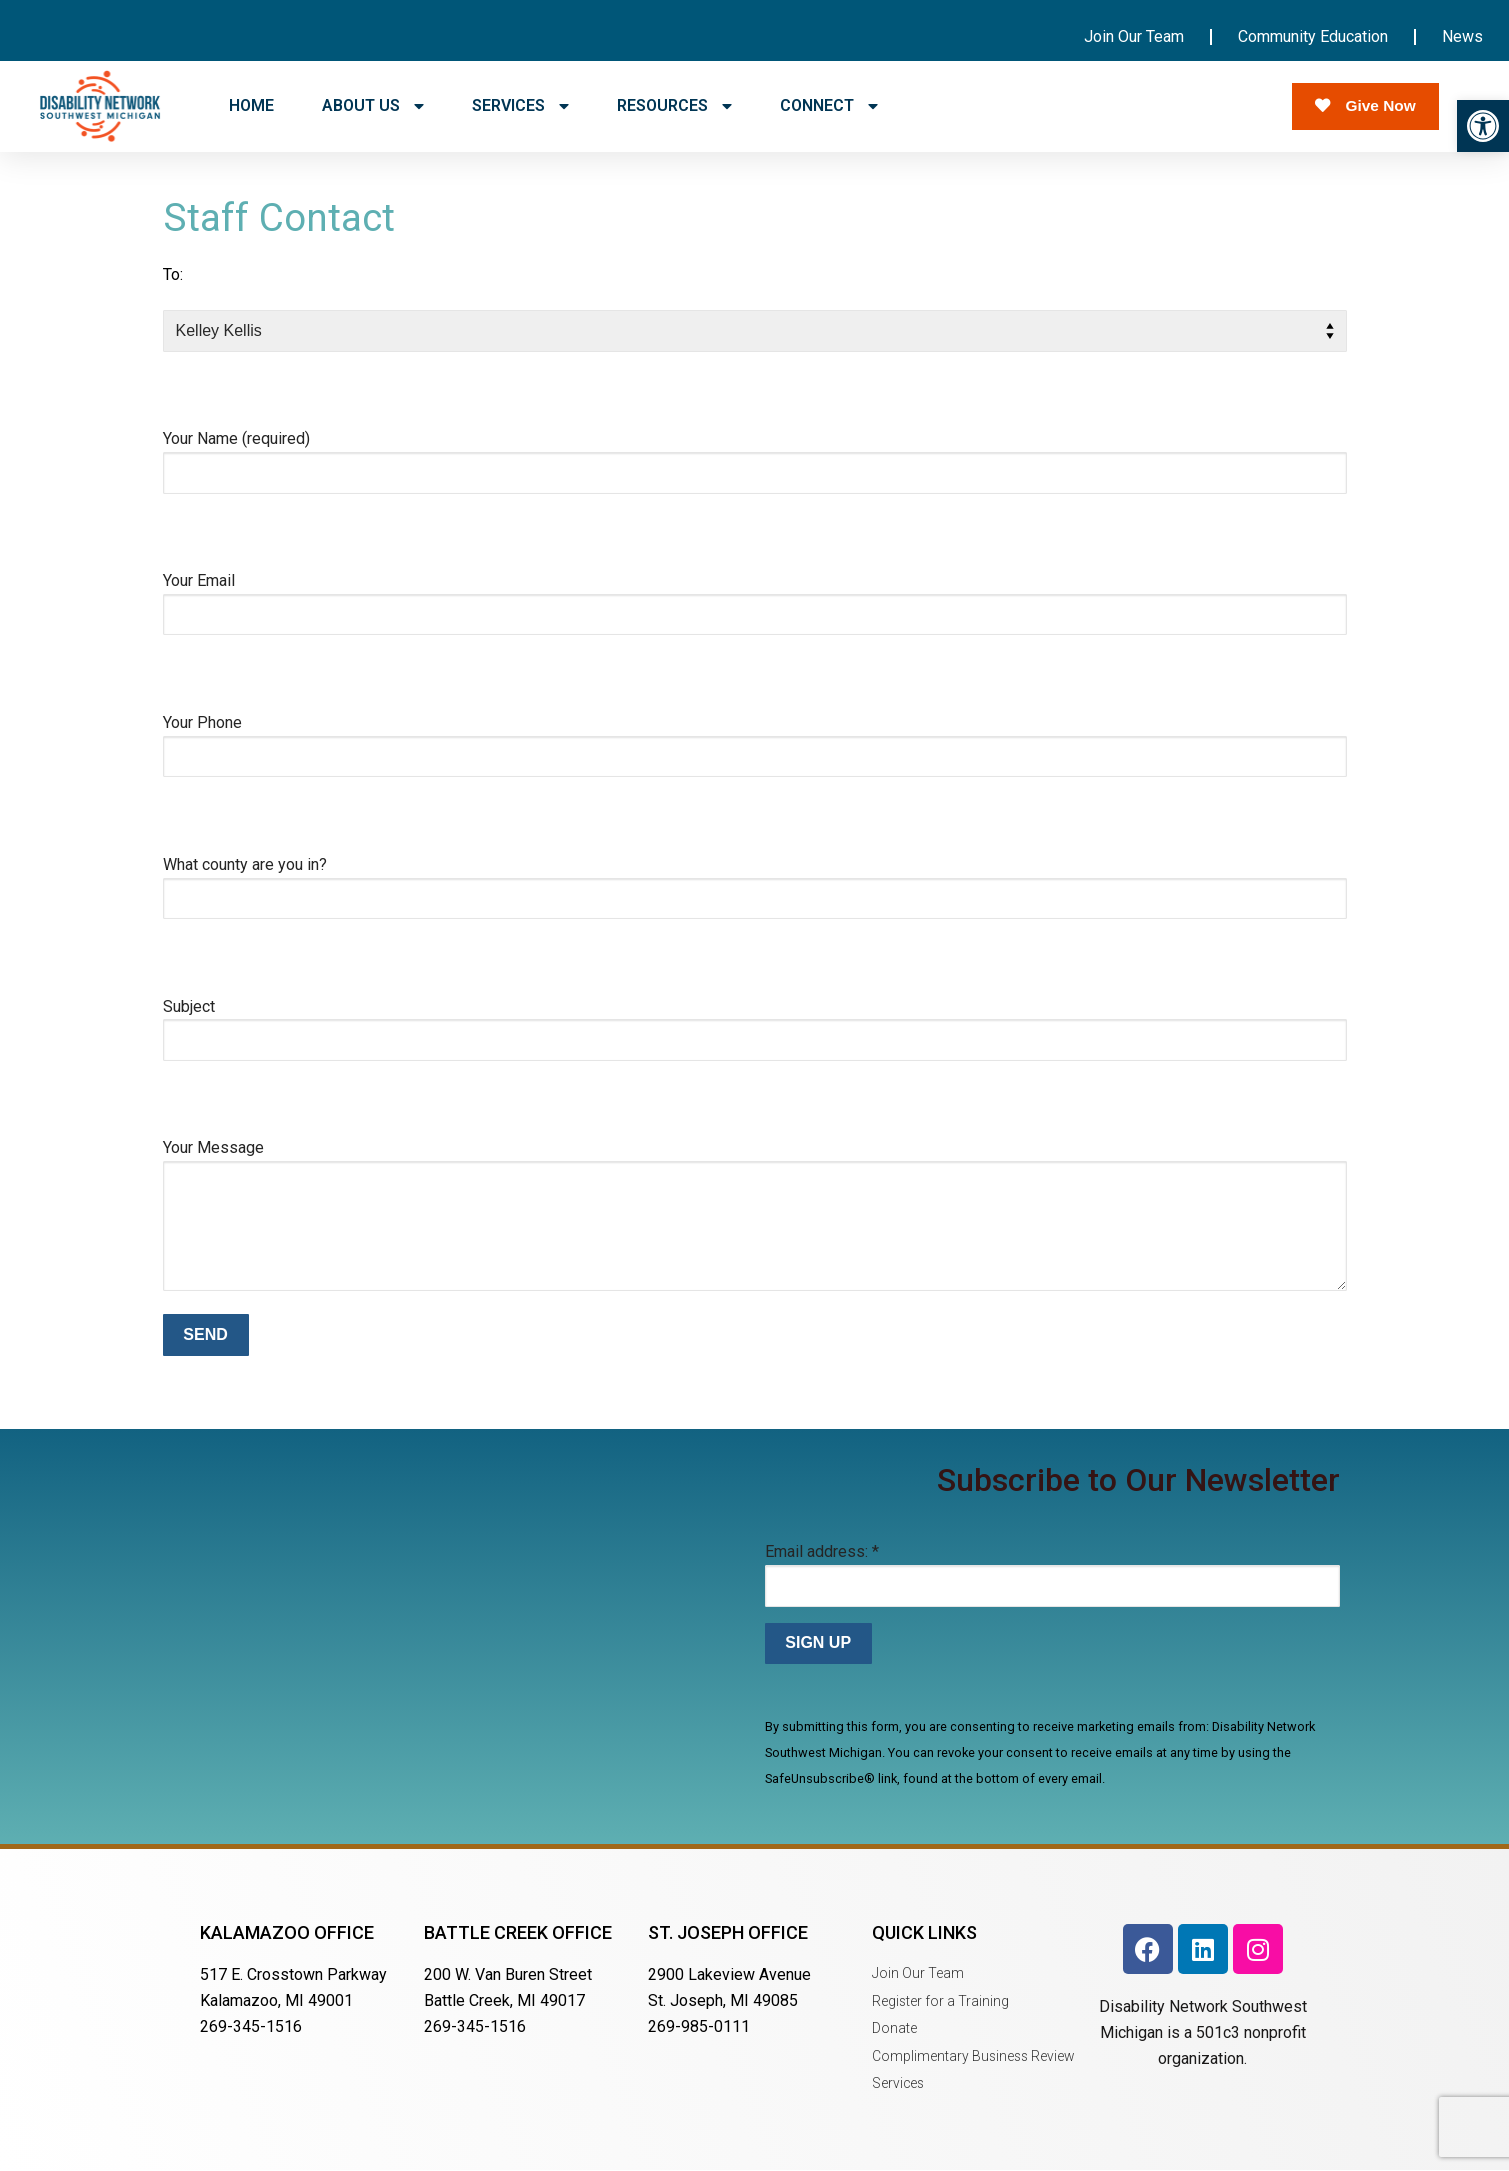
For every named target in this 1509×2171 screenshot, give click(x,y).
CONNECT (829, 106)
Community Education (1313, 36)
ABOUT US (373, 106)
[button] (1483, 126)
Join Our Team (1134, 36)
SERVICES (520, 106)
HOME (251, 105)
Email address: (822, 1551)
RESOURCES (674, 106)
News (1462, 36)
